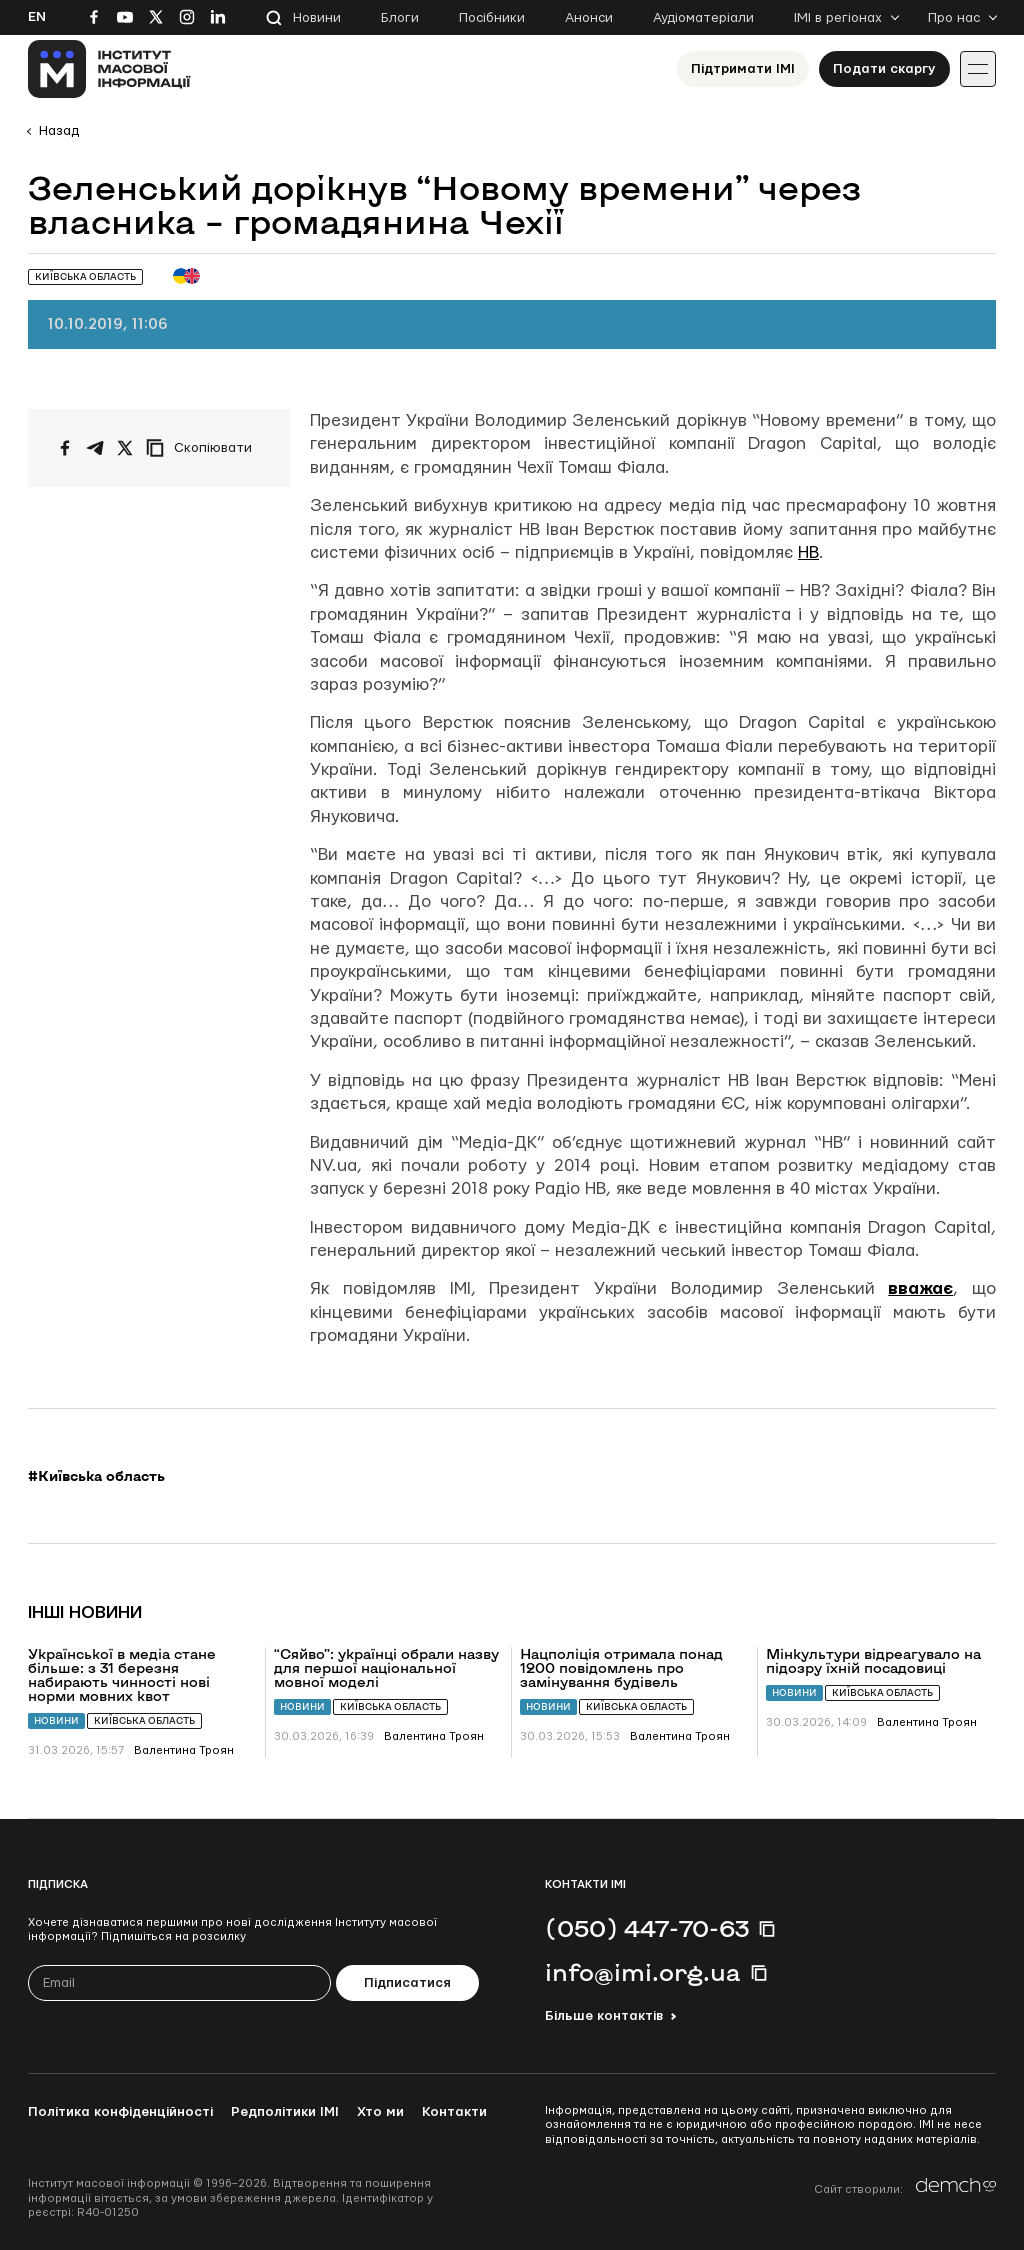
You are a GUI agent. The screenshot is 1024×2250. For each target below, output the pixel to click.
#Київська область (96, 1476)
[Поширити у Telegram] (95, 448)
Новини (317, 18)
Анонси (589, 18)
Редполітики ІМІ (285, 2112)
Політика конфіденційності (120, 2112)
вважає (920, 1288)
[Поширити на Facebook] (65, 448)
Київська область (144, 1720)
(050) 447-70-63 (647, 1928)
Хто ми (380, 2112)
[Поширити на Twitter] (125, 448)
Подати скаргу (884, 69)
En (37, 17)
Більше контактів (604, 2016)
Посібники (492, 18)
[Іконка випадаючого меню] (978, 69)
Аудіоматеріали (703, 18)
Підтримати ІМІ (743, 69)
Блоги (400, 18)
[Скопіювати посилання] (204, 448)
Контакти (454, 2112)
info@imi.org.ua (643, 1972)
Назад (59, 131)
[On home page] (109, 69)
